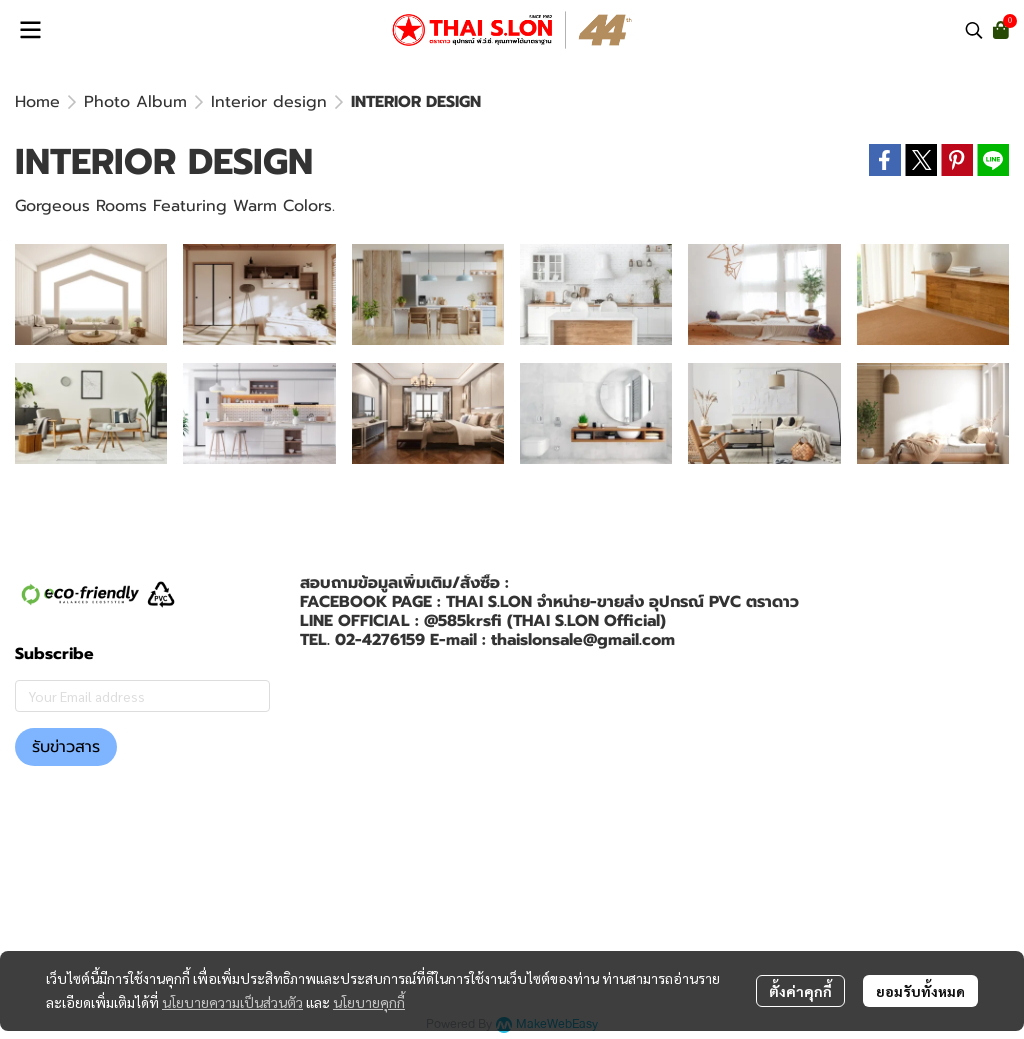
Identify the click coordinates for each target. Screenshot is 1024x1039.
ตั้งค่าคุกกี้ (800, 991)
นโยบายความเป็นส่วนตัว (232, 1002)
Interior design (269, 102)
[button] (974, 30)
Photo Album (135, 102)
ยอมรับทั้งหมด (920, 991)
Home (37, 102)
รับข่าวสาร (66, 747)
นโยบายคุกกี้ (369, 1002)
